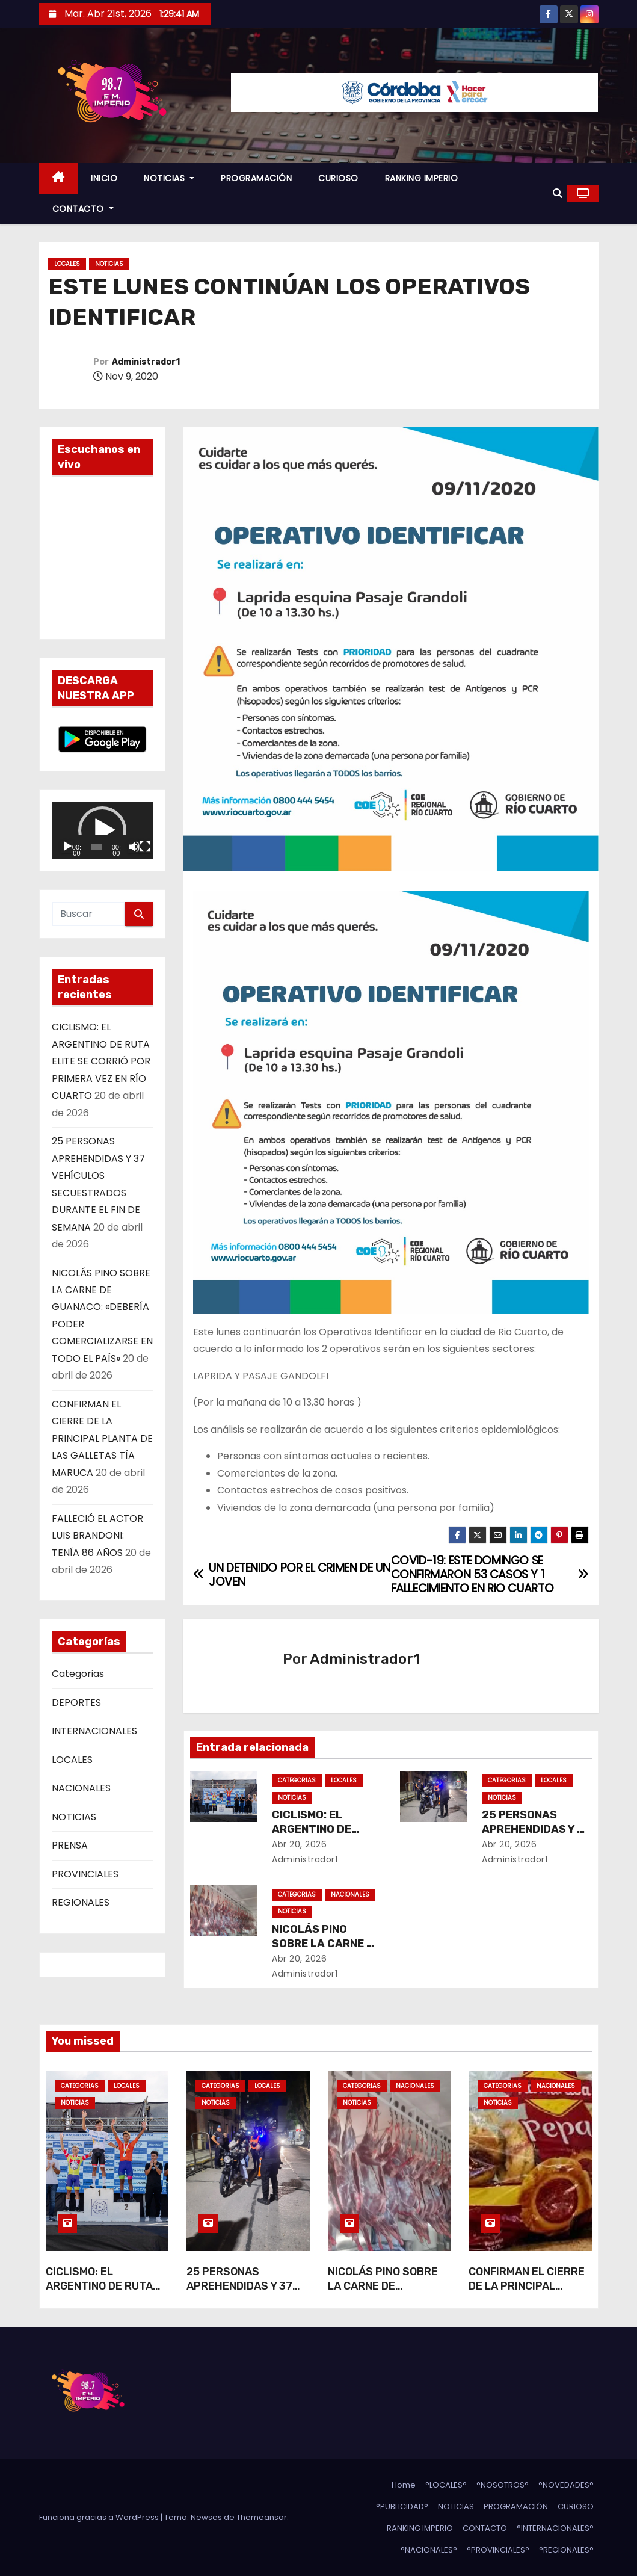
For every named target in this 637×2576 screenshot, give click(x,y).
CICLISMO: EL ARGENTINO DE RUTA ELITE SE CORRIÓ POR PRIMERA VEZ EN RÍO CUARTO (101, 1061)
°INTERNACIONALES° (555, 2528)
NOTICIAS (169, 178)
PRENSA (70, 1845)
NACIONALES (81, 1788)
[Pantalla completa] (145, 847)
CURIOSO (338, 178)
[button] (557, 193)
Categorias (78, 1674)
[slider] (96, 847)
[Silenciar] (134, 847)
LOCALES (67, 263)
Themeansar (261, 2517)
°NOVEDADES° (566, 2485)
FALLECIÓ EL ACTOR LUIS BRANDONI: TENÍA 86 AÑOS (97, 1536)
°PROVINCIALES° (498, 2550)
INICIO (104, 178)
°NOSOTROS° (502, 2485)
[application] (102, 830)
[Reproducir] (67, 847)
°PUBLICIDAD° (402, 2506)
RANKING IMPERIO (421, 178)
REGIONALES (80, 1902)
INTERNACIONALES (94, 1731)
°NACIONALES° (429, 2550)
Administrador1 (146, 362)
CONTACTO (83, 209)
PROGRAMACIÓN (256, 178)
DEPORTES (76, 1703)
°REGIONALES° (566, 2550)
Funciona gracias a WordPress (100, 2517)
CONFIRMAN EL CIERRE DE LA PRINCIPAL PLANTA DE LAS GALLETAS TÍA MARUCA (102, 1438)
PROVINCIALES (85, 1874)
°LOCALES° (446, 2485)
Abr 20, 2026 (299, 1844)
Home (404, 2485)
